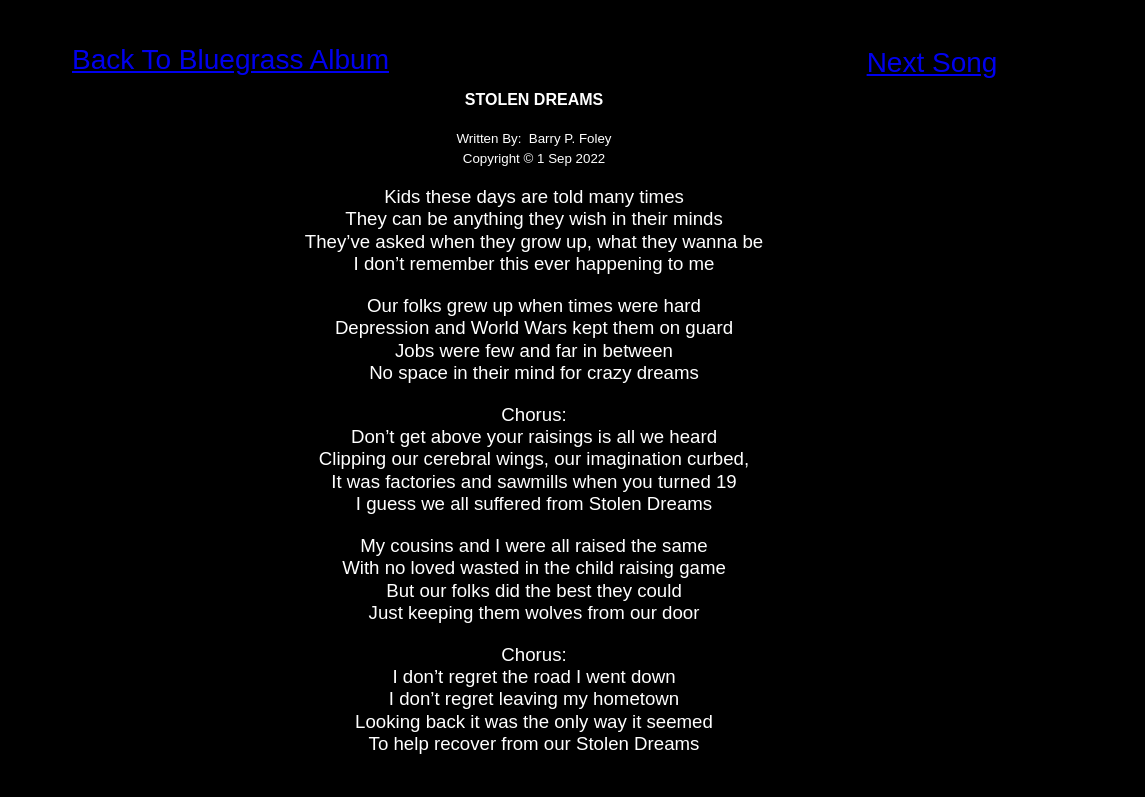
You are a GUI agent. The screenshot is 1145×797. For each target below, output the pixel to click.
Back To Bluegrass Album (230, 59)
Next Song (932, 62)
